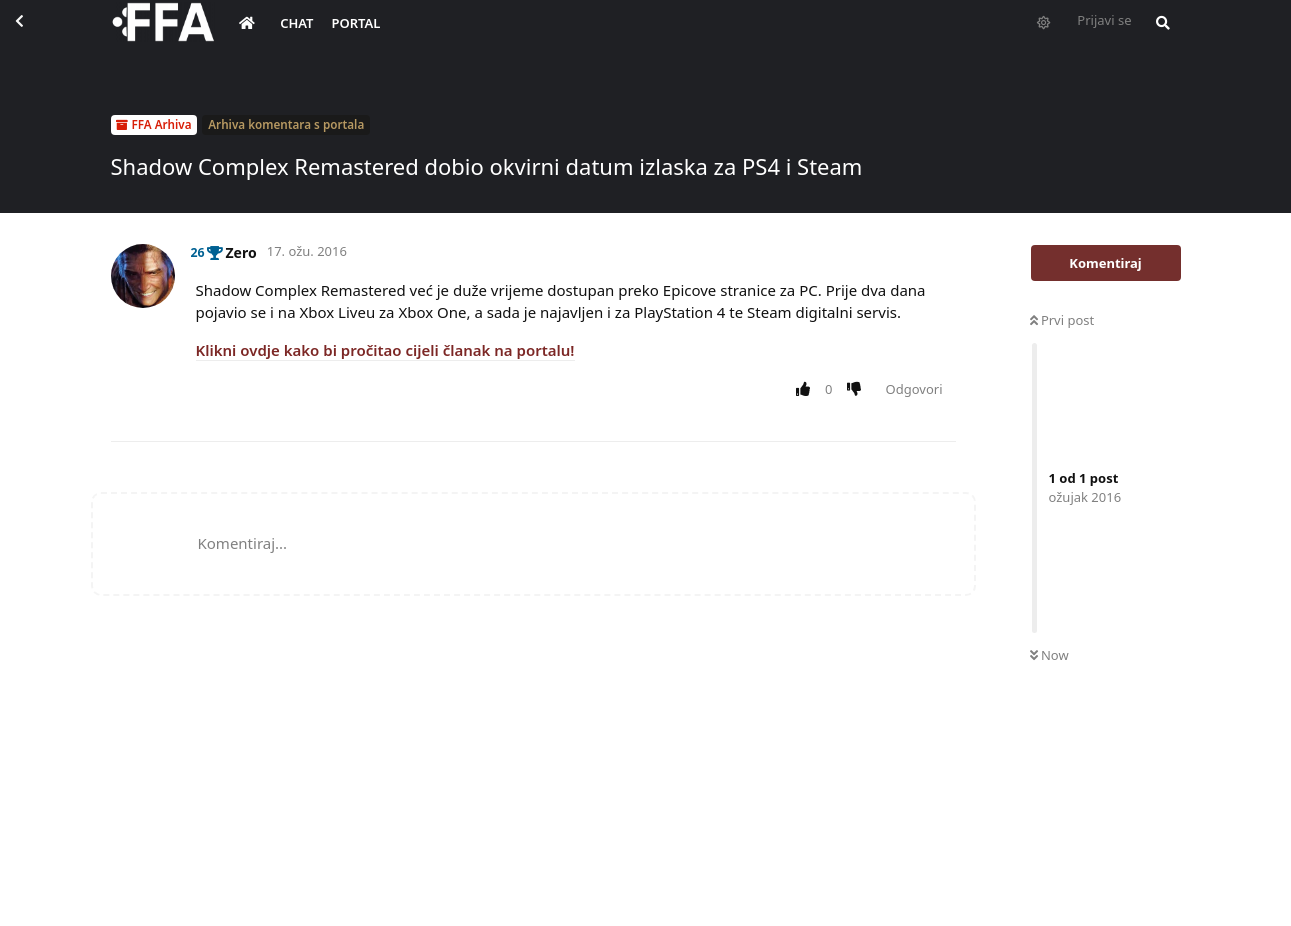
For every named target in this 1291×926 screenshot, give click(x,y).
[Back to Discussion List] (36, 36)
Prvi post (1062, 320)
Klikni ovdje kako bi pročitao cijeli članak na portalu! (385, 350)
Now (1049, 655)
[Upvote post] (807, 390)
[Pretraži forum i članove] (1158, 36)
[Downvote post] (857, 390)
